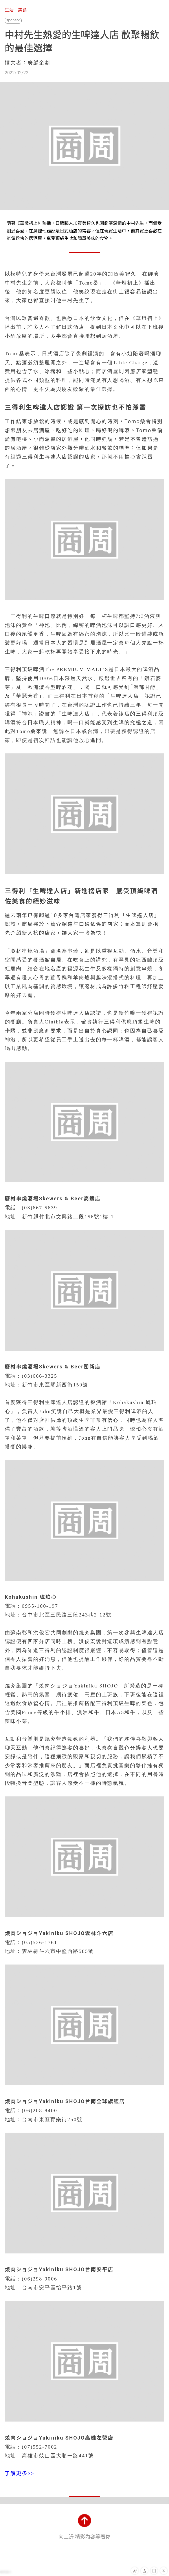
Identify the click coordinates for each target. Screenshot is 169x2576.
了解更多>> (19, 2473)
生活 (9, 10)
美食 (22, 10)
